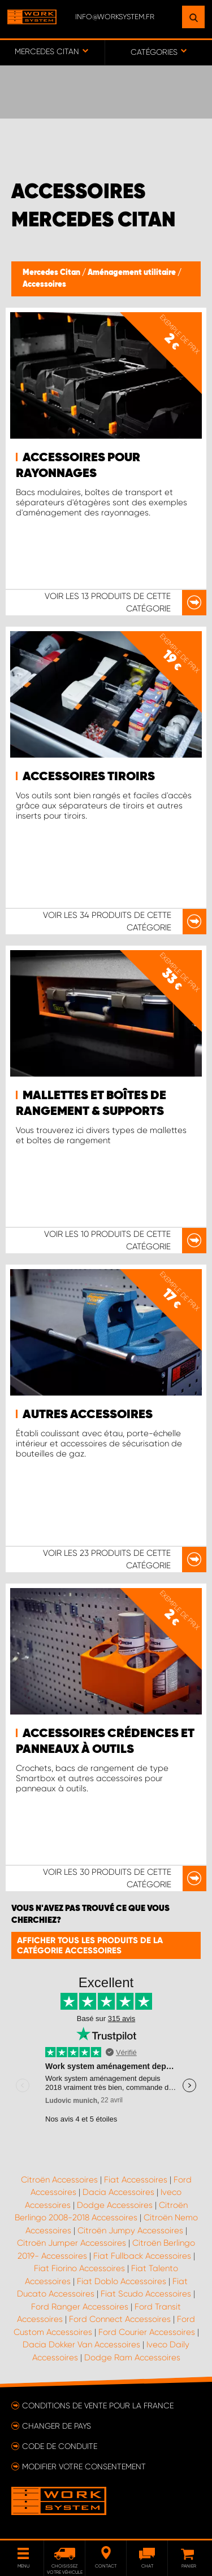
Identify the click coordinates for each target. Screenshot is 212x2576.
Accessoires (44, 284)
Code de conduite (59, 2446)
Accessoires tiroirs (89, 777)
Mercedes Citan (52, 273)
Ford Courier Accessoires (146, 2332)
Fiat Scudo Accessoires (146, 2294)
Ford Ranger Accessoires (79, 2307)
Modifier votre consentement (84, 2466)
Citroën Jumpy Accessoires (130, 2230)
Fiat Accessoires (135, 2180)
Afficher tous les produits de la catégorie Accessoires (90, 1945)
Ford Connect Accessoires (120, 2319)
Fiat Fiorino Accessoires (79, 2268)
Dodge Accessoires (115, 2205)
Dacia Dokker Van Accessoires (81, 2344)
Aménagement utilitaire (133, 273)
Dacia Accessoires (118, 2192)
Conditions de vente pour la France (98, 2405)
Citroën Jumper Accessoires (71, 2243)
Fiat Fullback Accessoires (142, 2256)
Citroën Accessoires (59, 2180)
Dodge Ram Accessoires (132, 2357)
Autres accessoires (88, 1415)
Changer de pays (56, 2425)
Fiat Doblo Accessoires (121, 2281)
